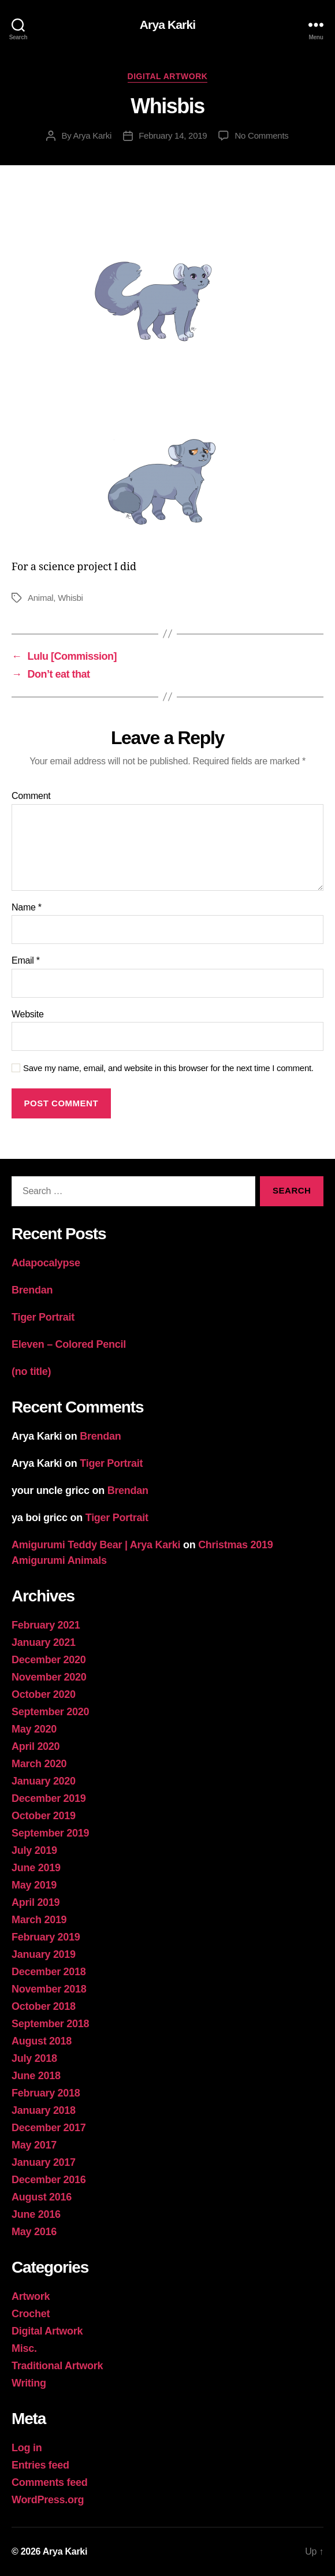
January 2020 (44, 1781)
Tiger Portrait (43, 1317)
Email (26, 960)
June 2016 (36, 2214)
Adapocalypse (46, 1263)
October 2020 (44, 1694)
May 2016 (34, 2231)
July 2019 (34, 1850)
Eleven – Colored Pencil (69, 1344)
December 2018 (49, 1971)
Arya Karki (167, 24)
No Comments (261, 135)
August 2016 (42, 2197)
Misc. (24, 2348)
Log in (27, 2448)
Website (28, 1014)
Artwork (31, 2296)
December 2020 (49, 1660)
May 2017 (34, 2145)
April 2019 (35, 1902)
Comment (31, 796)
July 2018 (34, 2058)
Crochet (31, 2313)
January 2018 (44, 2110)
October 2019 (44, 1816)
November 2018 (49, 1989)
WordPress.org (48, 2500)
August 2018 (42, 2041)
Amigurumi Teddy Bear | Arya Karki (96, 1545)
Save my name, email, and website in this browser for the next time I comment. (168, 1068)
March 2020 (39, 1764)
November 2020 (49, 1677)
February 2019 (46, 1937)
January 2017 (44, 2162)
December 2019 (49, 1798)
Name (27, 907)
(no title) (31, 1371)
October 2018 (44, 2006)
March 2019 (39, 1920)
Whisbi (70, 598)
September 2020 (50, 1712)
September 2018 (50, 2023)
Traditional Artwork (57, 2365)
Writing (29, 2383)
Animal (40, 598)
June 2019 (36, 1868)
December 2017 (49, 2127)
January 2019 (44, 1954)
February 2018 (46, 2093)
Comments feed (50, 2482)
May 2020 (34, 1729)
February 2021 (46, 1625)
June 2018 (36, 2075)
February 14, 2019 (173, 135)
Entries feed (40, 2465)
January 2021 (44, 1642)
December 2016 (49, 2179)
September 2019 (50, 1833)
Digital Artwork (168, 76)
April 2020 (35, 1746)
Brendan (32, 1290)
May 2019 (34, 1885)
